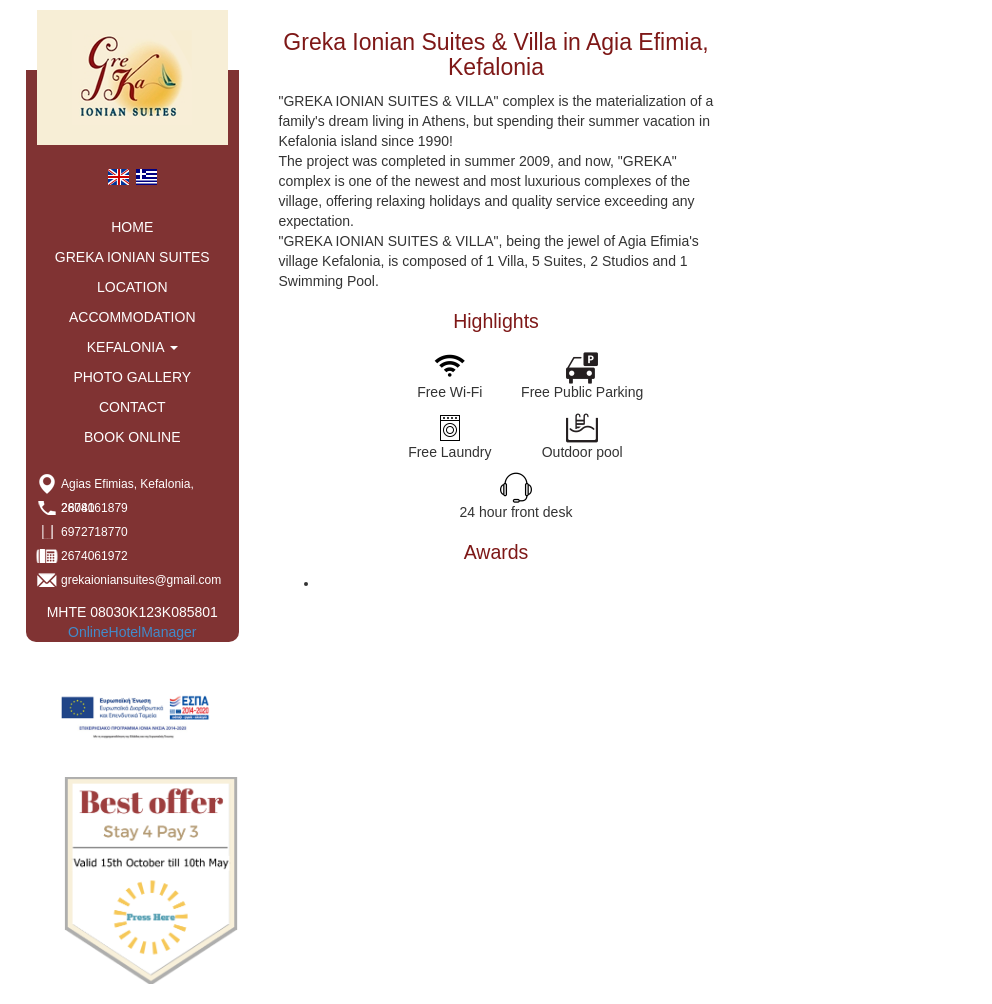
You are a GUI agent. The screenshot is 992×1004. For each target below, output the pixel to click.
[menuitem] (118, 176)
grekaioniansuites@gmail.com (141, 580)
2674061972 (94, 556)
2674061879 (94, 508)
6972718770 (94, 532)
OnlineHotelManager (132, 632)
